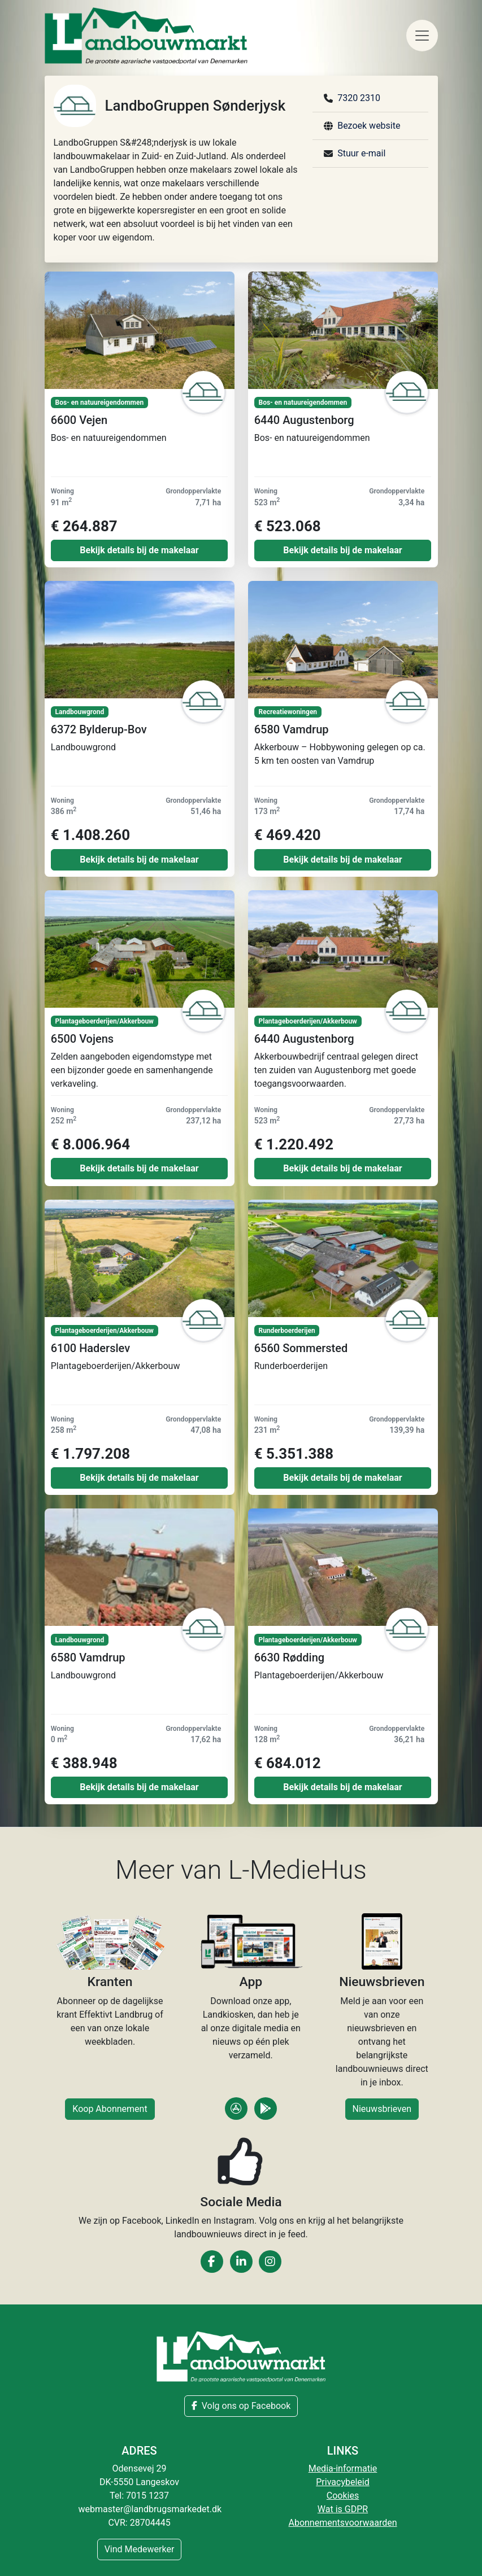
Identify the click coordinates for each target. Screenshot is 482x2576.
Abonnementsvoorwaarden (342, 2522)
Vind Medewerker (140, 2549)
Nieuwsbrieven (382, 2108)
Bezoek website (368, 125)
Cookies (343, 2495)
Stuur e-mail (361, 153)
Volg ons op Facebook (241, 2405)
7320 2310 (358, 98)
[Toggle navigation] (422, 35)
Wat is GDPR (343, 2509)
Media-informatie (343, 2468)
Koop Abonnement (109, 2108)
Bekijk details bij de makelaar (139, 550)
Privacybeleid (342, 2482)
